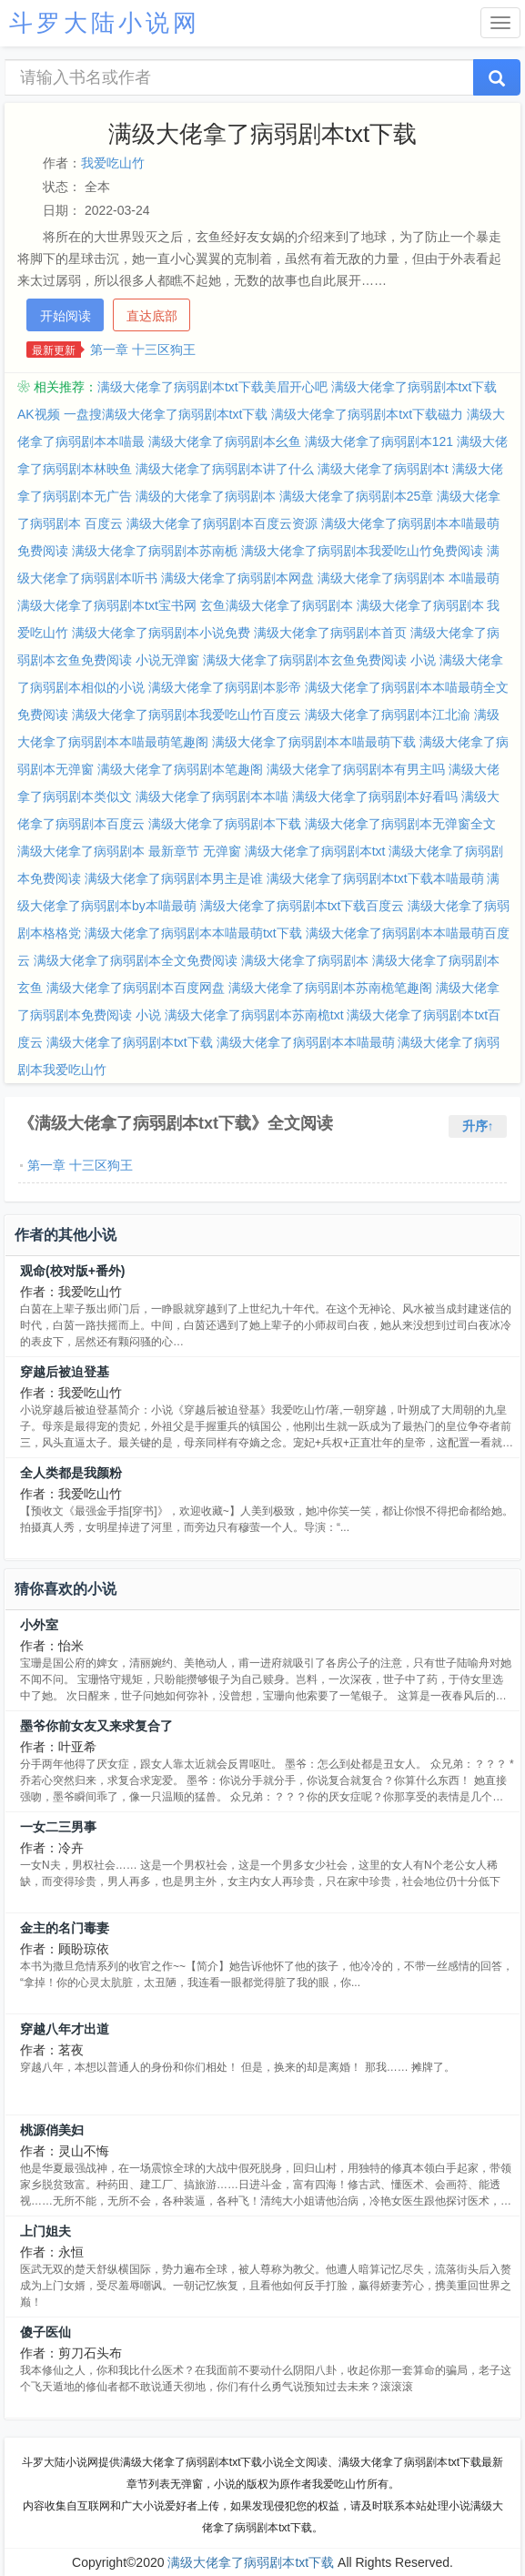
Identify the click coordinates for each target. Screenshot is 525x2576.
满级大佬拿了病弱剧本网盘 (237, 578)
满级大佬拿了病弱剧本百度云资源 (222, 523)
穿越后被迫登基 (64, 1371)
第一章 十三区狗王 (143, 349)
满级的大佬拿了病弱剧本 (206, 496)
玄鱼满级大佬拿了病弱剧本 (276, 605)
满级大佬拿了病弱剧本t (383, 468)
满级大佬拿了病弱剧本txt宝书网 (107, 605)
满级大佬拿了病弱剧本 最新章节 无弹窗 (129, 851)
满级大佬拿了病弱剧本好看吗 (375, 796)
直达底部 (151, 316)
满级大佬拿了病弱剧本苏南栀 (154, 550)
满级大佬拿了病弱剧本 (305, 960)
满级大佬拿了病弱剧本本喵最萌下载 (314, 742)
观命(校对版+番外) (73, 1270)
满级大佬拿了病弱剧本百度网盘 (135, 987)
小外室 (39, 1625)
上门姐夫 (45, 2231)
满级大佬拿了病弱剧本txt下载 (129, 1042)
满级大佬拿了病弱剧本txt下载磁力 (367, 414)
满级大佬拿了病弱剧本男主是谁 (174, 878)
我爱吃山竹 (113, 163)
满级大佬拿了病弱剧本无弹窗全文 (400, 823)
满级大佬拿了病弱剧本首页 (330, 632)
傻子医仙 (45, 2332)
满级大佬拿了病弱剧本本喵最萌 (306, 1042)
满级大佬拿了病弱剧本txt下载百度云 (302, 905)
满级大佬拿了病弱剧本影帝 (224, 687)
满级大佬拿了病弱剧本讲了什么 (225, 468)
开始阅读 (65, 316)
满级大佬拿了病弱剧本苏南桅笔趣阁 (330, 987)
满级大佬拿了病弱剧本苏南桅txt (254, 1015)
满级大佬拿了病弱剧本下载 (224, 823)
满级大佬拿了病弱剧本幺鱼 (224, 441)
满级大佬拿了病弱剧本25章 (356, 496)
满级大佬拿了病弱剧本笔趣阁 (180, 769)
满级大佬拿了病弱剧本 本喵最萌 (409, 578)
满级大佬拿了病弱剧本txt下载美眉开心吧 (212, 387)
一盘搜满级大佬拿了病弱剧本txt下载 (166, 414)
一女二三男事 (58, 1827)
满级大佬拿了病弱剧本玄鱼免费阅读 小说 (319, 660)
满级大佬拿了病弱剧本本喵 (212, 796)
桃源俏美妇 (52, 2130)
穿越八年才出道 (64, 2029)
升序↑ (478, 1126)
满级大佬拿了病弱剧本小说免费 (161, 632)
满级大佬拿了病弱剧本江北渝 (387, 714)
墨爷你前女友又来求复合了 (96, 1726)
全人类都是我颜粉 (71, 1472)
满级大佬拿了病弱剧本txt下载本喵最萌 (375, 878)
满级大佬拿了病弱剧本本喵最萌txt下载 (193, 933)
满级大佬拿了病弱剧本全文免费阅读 (135, 960)
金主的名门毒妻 (64, 1928)
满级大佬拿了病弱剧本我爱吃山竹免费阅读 (362, 550)
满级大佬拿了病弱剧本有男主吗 (356, 769)
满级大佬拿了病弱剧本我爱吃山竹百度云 (186, 714)
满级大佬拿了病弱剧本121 (379, 441)
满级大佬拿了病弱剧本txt (315, 851)
